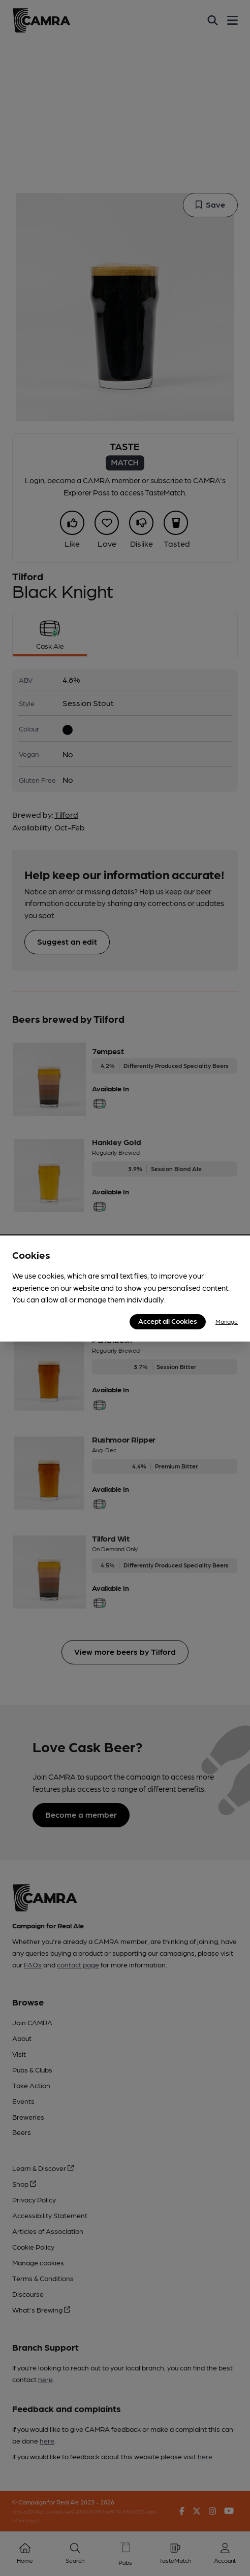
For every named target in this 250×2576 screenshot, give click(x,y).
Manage (226, 1321)
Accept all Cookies (167, 1321)
